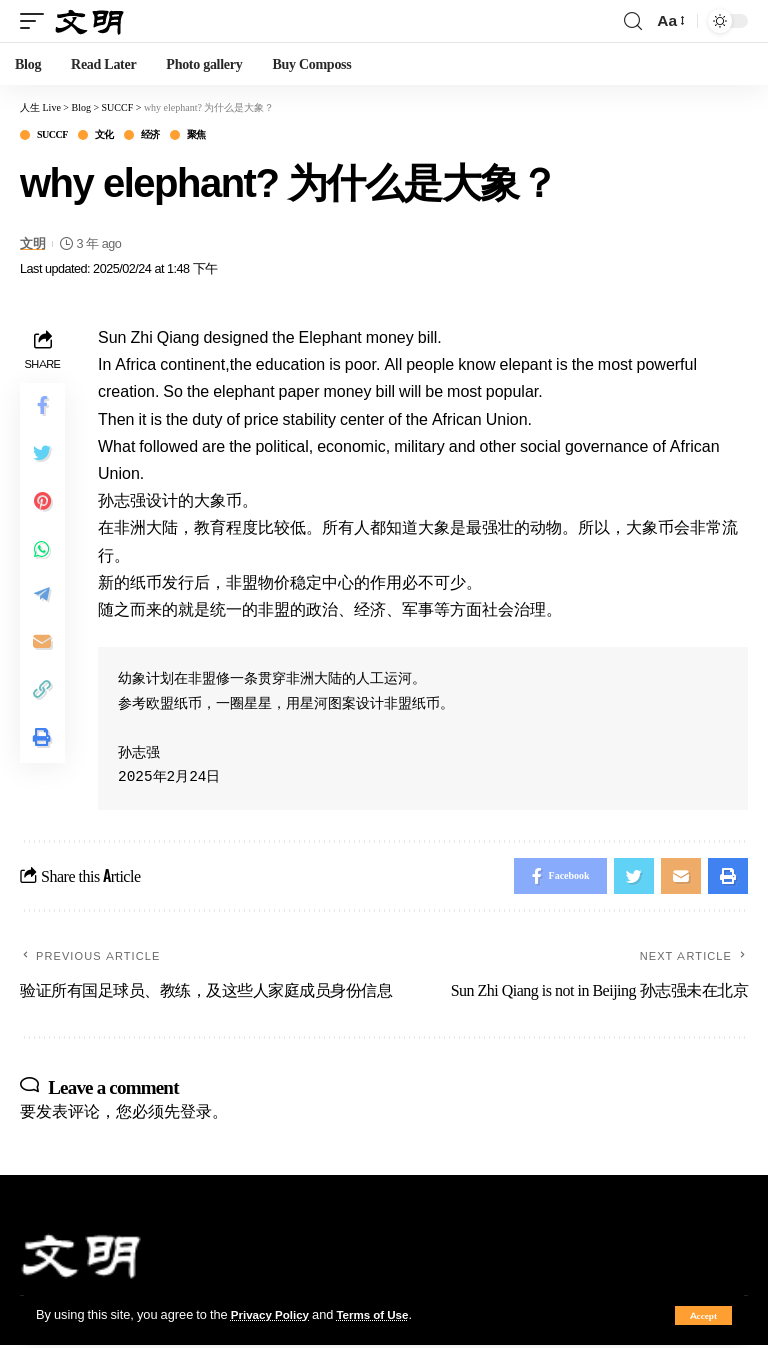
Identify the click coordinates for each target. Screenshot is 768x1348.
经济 (150, 135)
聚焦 (196, 135)
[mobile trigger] (37, 20)
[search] (633, 21)
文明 (32, 243)
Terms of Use (383, 1314)
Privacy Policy (274, 1314)
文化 (104, 135)
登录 (196, 1114)
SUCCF (52, 135)
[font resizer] (669, 20)
